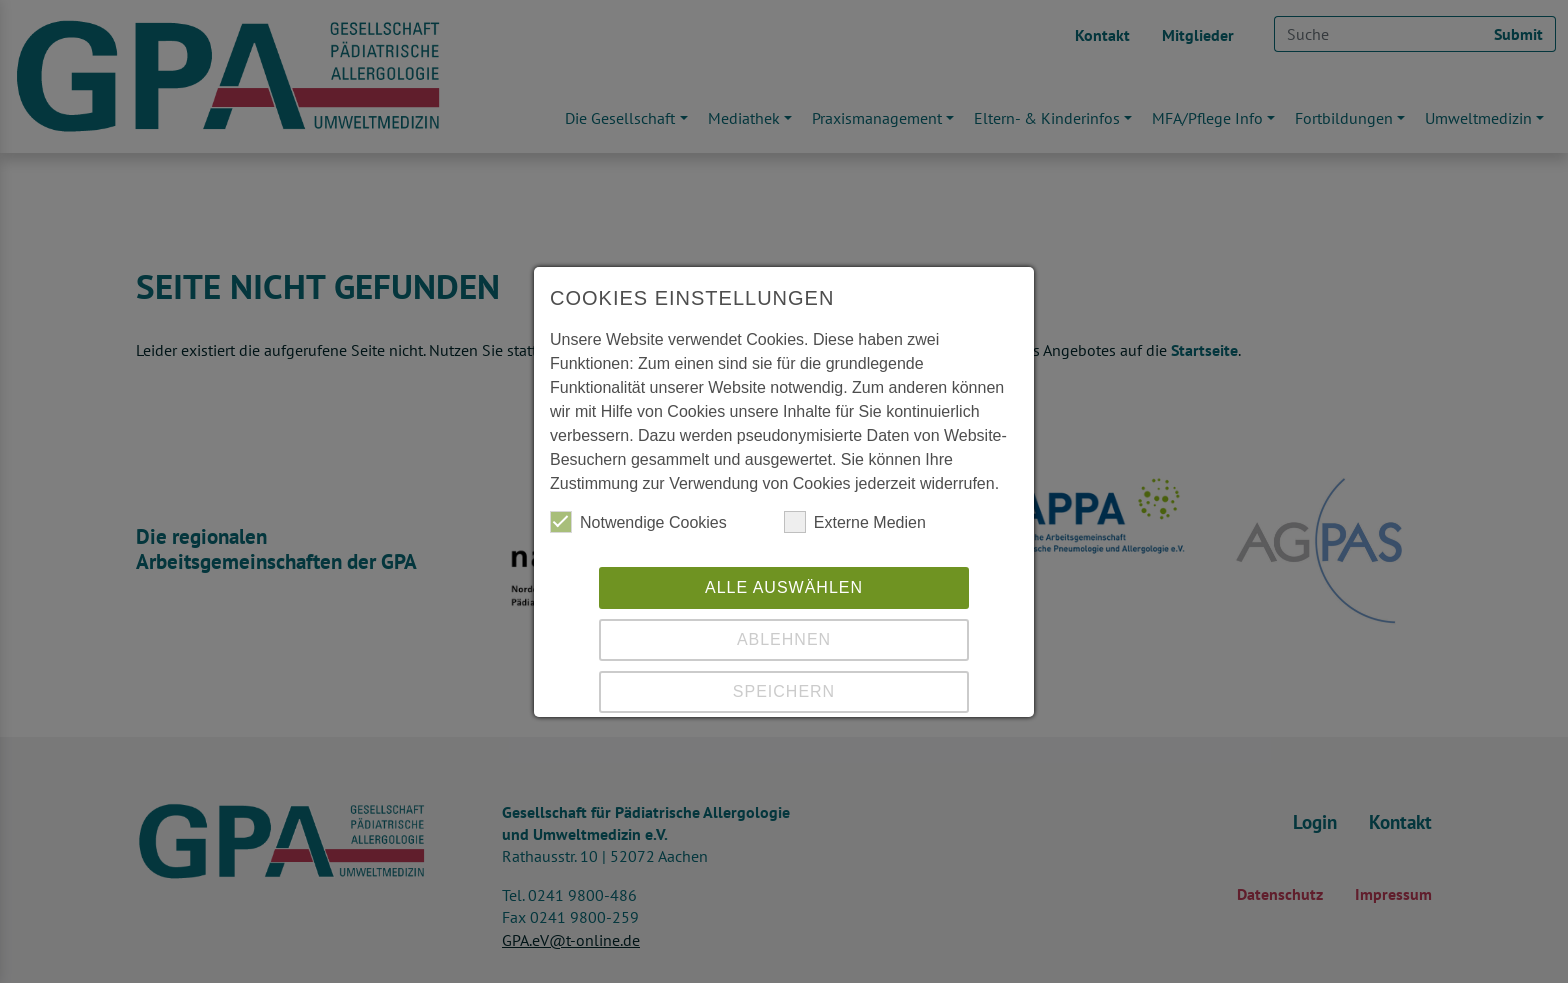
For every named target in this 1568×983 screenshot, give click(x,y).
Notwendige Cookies (638, 522)
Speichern (784, 691)
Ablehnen (784, 639)
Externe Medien (855, 522)
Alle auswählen (784, 587)
